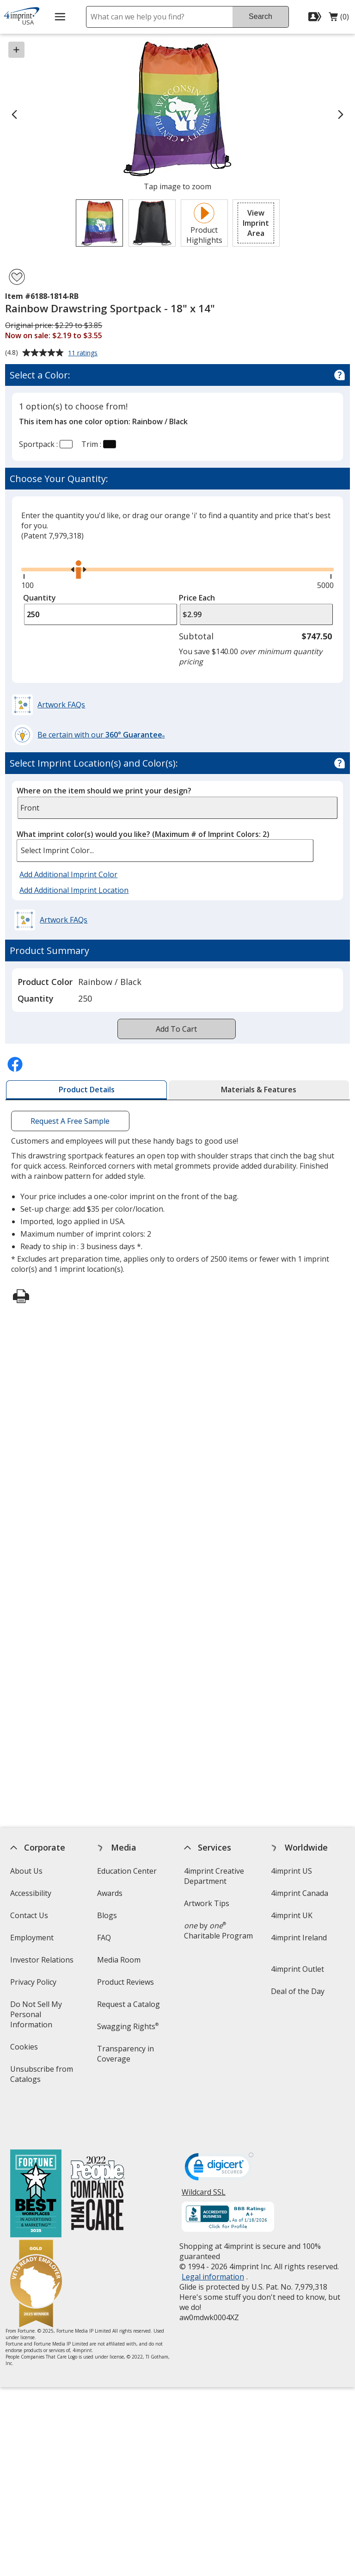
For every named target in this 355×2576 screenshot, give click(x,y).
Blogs (107, 1915)
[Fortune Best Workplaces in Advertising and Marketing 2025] (35, 2154)
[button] (256, 223)
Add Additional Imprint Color (69, 874)
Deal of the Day (297, 1991)
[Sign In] (316, 17)
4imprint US (291, 1871)
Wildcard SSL (204, 2154)
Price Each (197, 598)
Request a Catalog (128, 2004)
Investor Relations (42, 1963)
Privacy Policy (34, 1985)
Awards (109, 1893)
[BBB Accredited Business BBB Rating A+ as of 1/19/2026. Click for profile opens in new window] (227, 2177)
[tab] (86, 1090)
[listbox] (165, 850)
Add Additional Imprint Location (74, 890)
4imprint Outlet (297, 1969)
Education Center (127, 1871)
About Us (26, 1871)
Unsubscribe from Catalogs (41, 2077)
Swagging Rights (128, 2026)
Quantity (39, 598)
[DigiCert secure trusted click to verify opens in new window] (219, 2128)
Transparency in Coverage (127, 2056)
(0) (339, 19)
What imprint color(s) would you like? (143, 834)
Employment (31, 1937)
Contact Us (29, 1915)
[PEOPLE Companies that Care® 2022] (97, 2154)
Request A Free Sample (70, 1121)
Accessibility (30, 1893)
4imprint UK (291, 1915)
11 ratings (84, 353)
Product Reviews (125, 1982)
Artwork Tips (206, 1903)
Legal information (213, 2236)
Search (260, 16)
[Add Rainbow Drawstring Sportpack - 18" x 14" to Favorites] (17, 277)
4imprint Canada (299, 1893)
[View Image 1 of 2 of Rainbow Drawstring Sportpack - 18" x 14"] (99, 223)
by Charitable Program (218, 1930)
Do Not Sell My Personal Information (44, 2017)
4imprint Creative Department (214, 1876)
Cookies (25, 2050)
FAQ (104, 1937)
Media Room (119, 1960)
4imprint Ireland (299, 1937)
